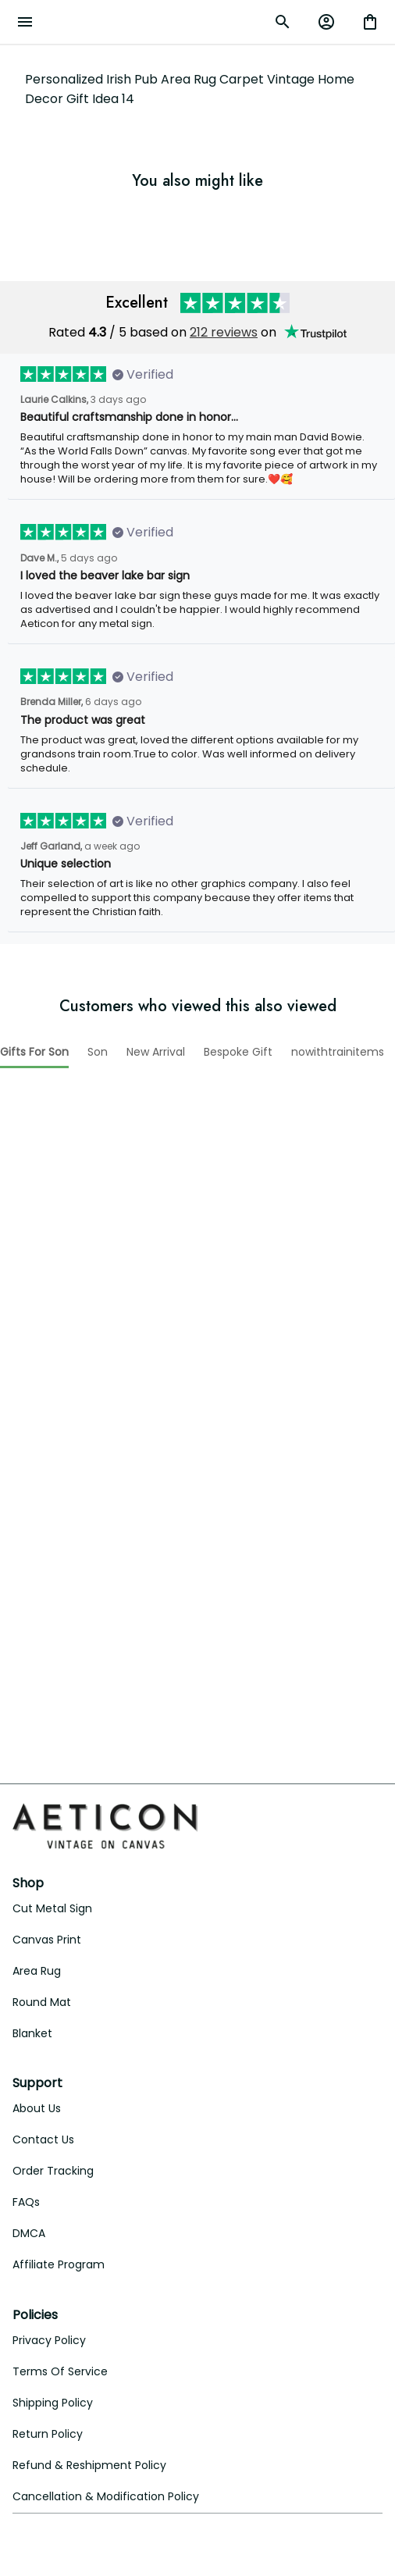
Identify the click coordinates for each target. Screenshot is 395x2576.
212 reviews (224, 312)
